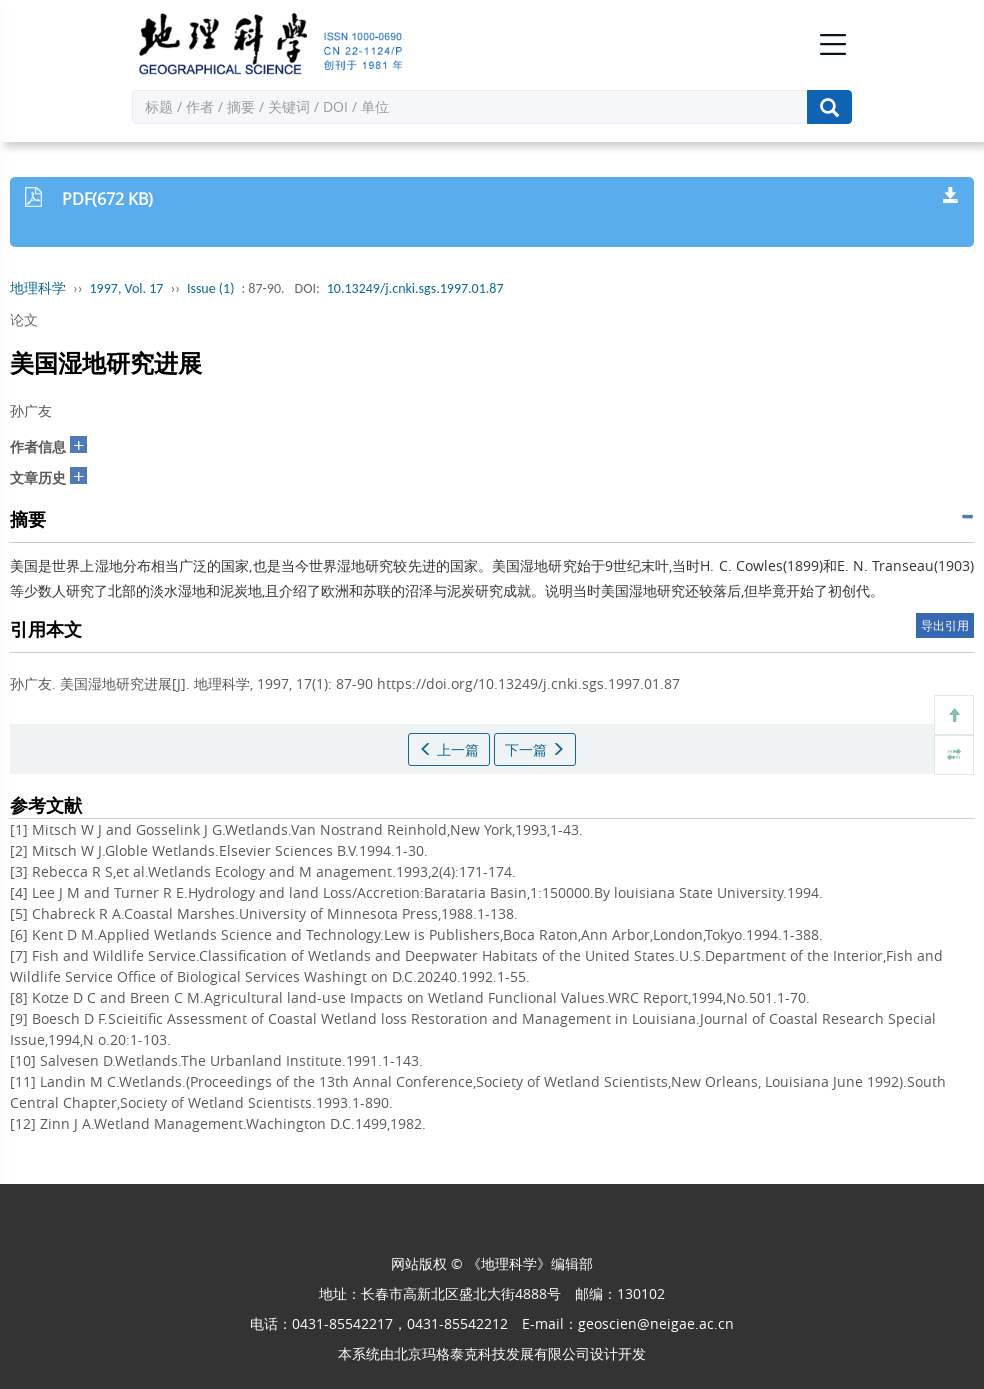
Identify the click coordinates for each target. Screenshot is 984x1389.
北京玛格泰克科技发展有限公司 (492, 1353)
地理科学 (38, 288)
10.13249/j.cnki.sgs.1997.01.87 (415, 288)
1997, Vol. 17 (127, 288)
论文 (24, 319)
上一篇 (449, 749)
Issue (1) (211, 288)
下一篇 (535, 749)
